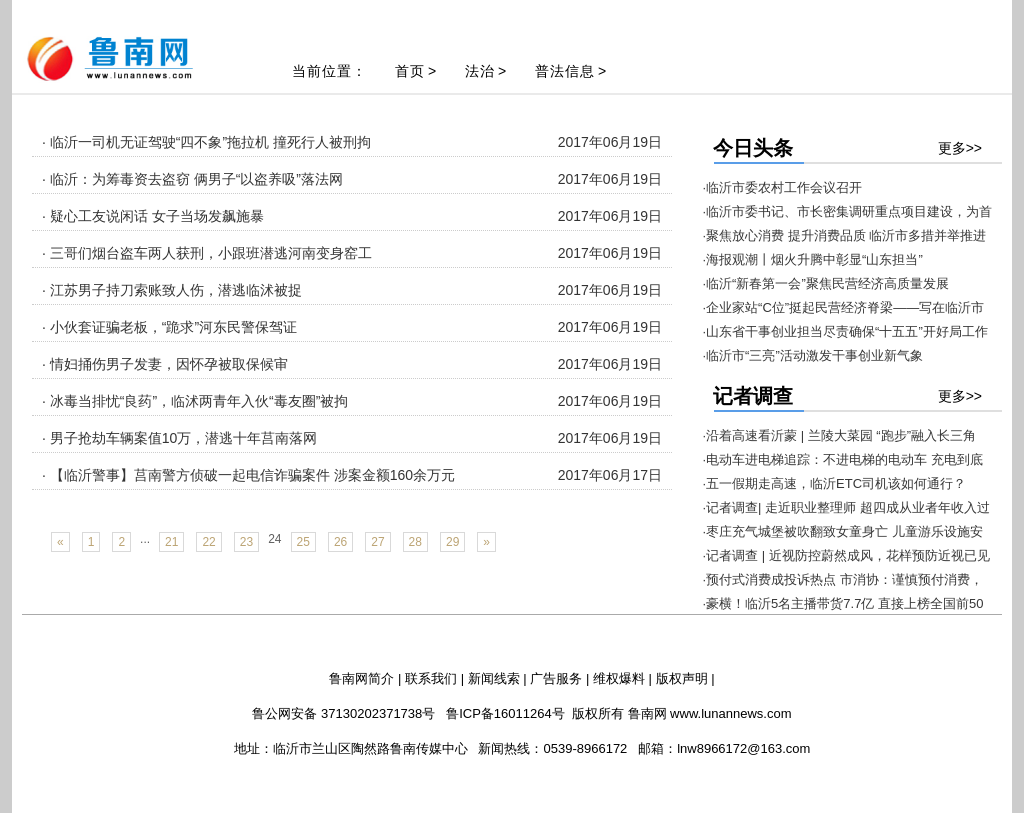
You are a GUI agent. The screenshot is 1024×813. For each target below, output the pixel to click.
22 (208, 542)
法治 (480, 71)
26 (340, 542)
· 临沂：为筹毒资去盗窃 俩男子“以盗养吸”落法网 (192, 179)
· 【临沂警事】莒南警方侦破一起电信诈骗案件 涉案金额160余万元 (248, 475)
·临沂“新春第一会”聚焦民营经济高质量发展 (826, 283)
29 (452, 542)
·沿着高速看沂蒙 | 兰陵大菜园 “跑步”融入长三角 (839, 435)
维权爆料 (619, 678)
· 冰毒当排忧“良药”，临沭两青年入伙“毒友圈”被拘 (195, 401)
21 (171, 542)
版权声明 (682, 678)
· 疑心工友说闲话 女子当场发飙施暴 (153, 216)
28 (415, 542)
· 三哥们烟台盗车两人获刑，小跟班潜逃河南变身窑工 (207, 253)
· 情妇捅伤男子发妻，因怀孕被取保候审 (165, 364)
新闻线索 (494, 678)
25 (303, 542)
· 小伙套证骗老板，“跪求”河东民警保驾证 (169, 327)
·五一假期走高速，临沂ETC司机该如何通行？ (835, 483)
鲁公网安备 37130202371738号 (343, 713)
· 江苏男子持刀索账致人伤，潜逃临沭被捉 (172, 290)
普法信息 (565, 71)
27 (377, 542)
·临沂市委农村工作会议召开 (783, 187)
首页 (410, 71)
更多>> (960, 148)
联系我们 (431, 678)
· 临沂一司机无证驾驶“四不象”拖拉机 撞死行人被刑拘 (206, 142)
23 (246, 542)
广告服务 (556, 678)
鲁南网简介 (361, 678)
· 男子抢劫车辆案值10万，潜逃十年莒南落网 (179, 438)
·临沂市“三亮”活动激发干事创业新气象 (813, 355)
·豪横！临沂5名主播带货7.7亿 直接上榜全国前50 (843, 603)
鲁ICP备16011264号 (505, 713)
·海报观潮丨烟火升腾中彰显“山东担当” (813, 259)
